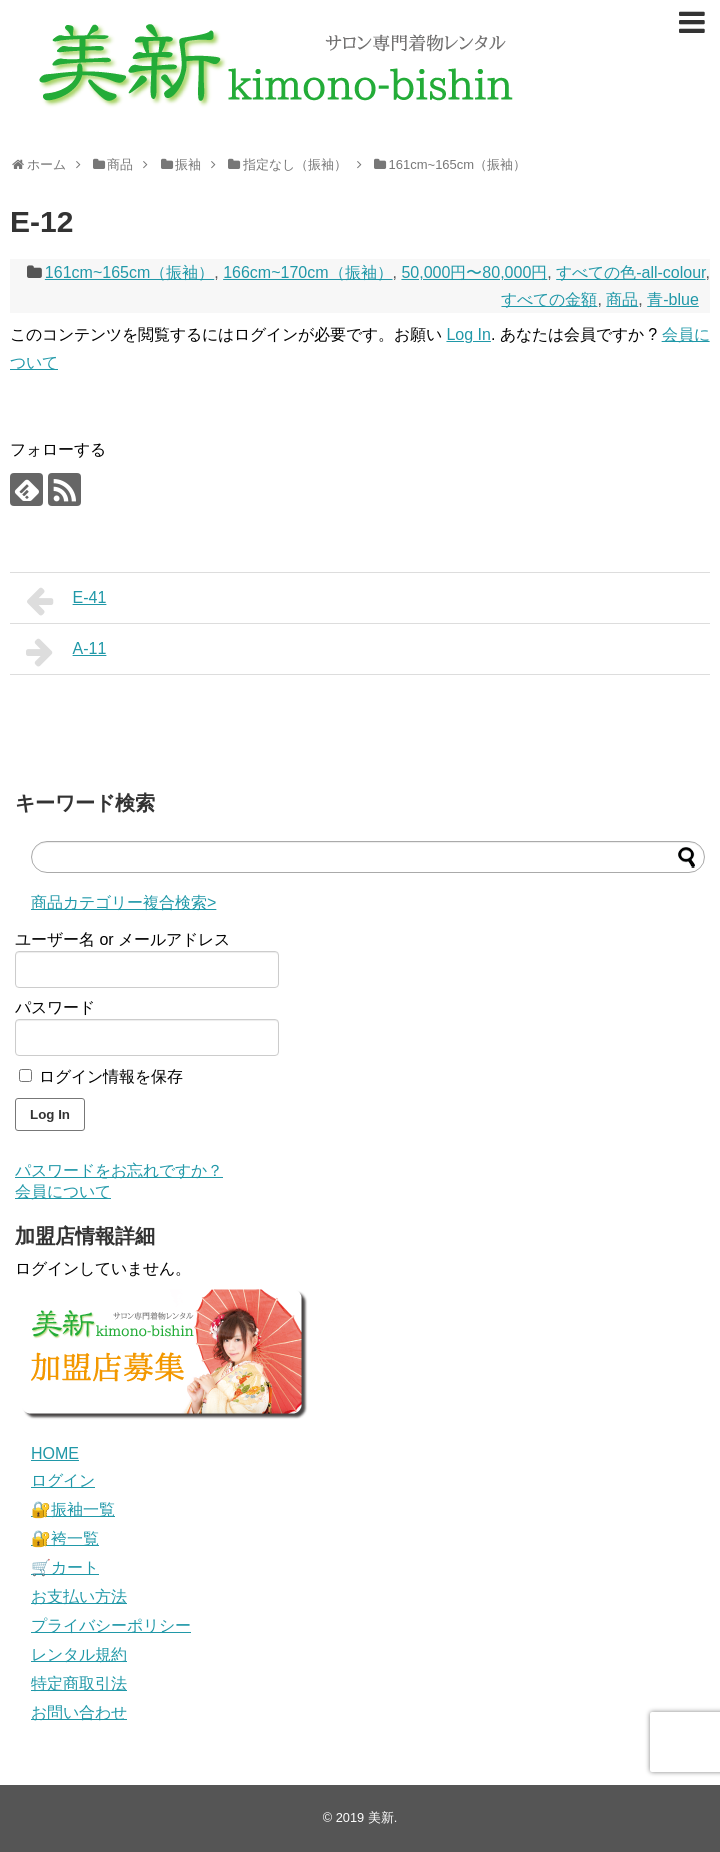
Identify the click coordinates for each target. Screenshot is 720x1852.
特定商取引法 (79, 1683)
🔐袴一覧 (65, 1538)
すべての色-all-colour (630, 272)
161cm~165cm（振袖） (129, 272)
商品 (622, 299)
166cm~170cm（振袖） (307, 272)
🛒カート (65, 1567)
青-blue (673, 299)
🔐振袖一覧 (73, 1509)
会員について (63, 1191)
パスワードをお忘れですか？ (119, 1170)
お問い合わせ (79, 1712)
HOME (55, 1453)
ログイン (63, 1480)
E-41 (66, 601)
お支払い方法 (79, 1596)
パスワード (55, 1007)
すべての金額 (549, 299)
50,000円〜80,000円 (474, 272)
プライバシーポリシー (111, 1625)
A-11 (66, 652)
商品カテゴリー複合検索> (123, 902)
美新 (381, 1817)
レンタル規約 (79, 1654)
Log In (468, 334)
